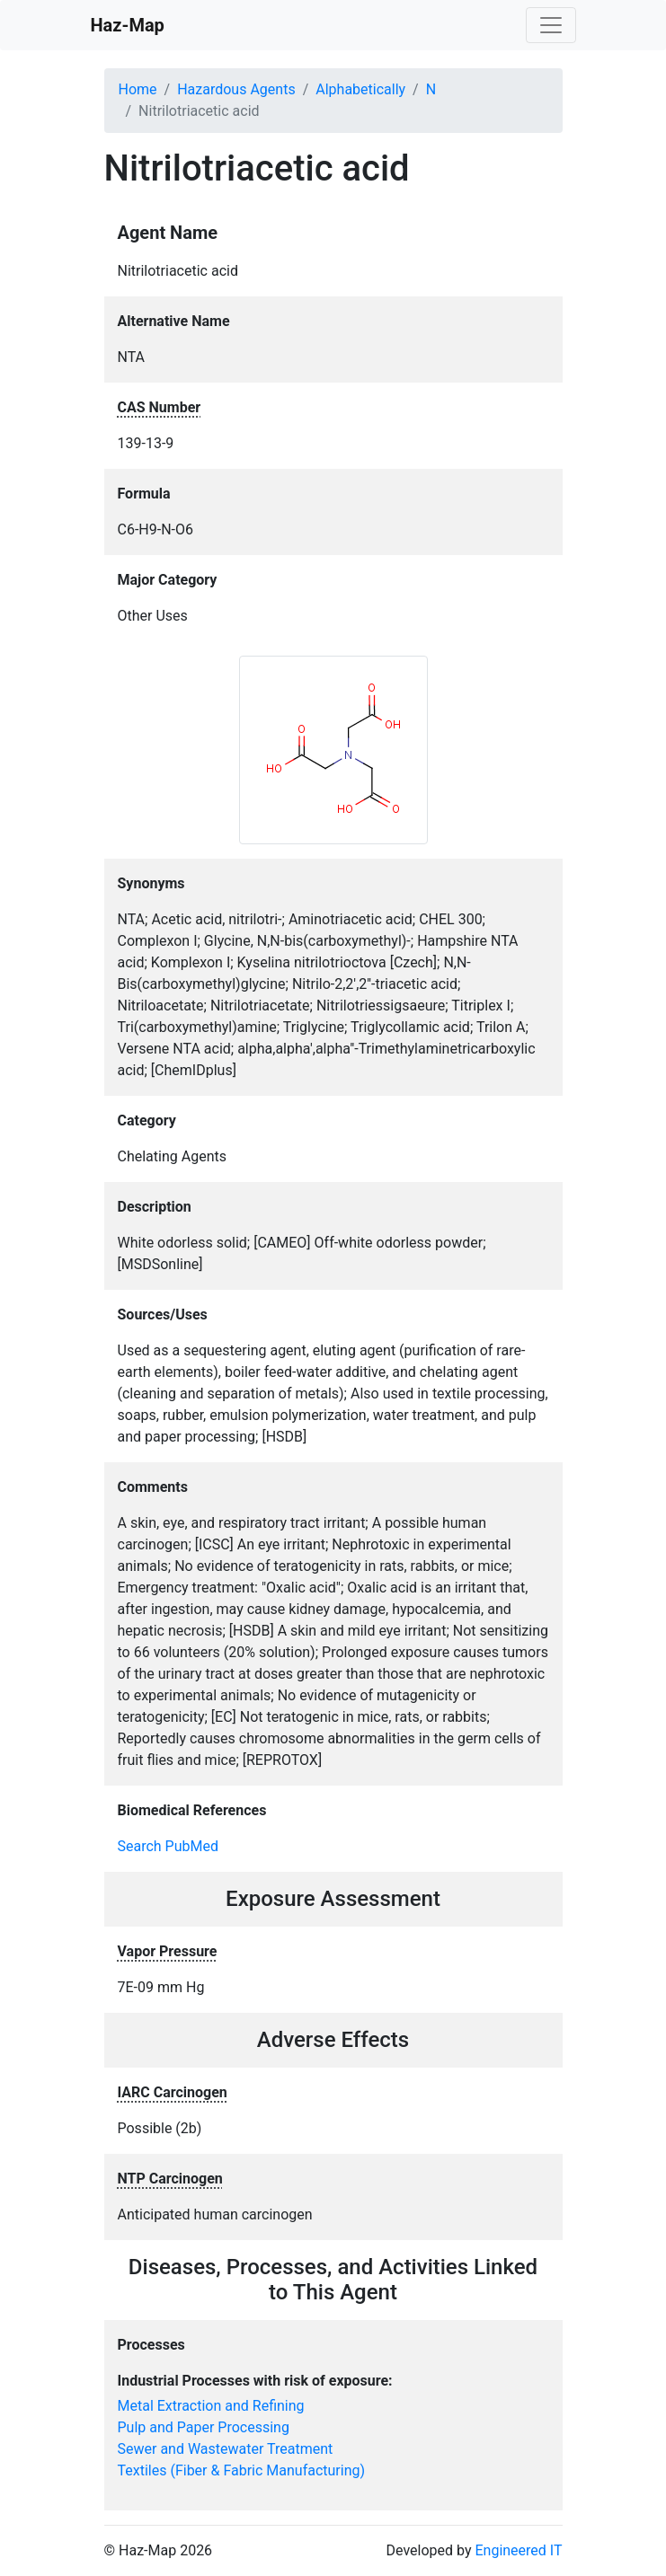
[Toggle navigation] (551, 25)
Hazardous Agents (236, 89)
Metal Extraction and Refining (211, 2405)
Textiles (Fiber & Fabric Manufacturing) (242, 2470)
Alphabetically (360, 89)
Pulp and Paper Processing (203, 2427)
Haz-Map (127, 25)
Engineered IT (518, 2550)
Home (138, 89)
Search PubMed (168, 1846)
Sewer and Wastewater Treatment (225, 2448)
